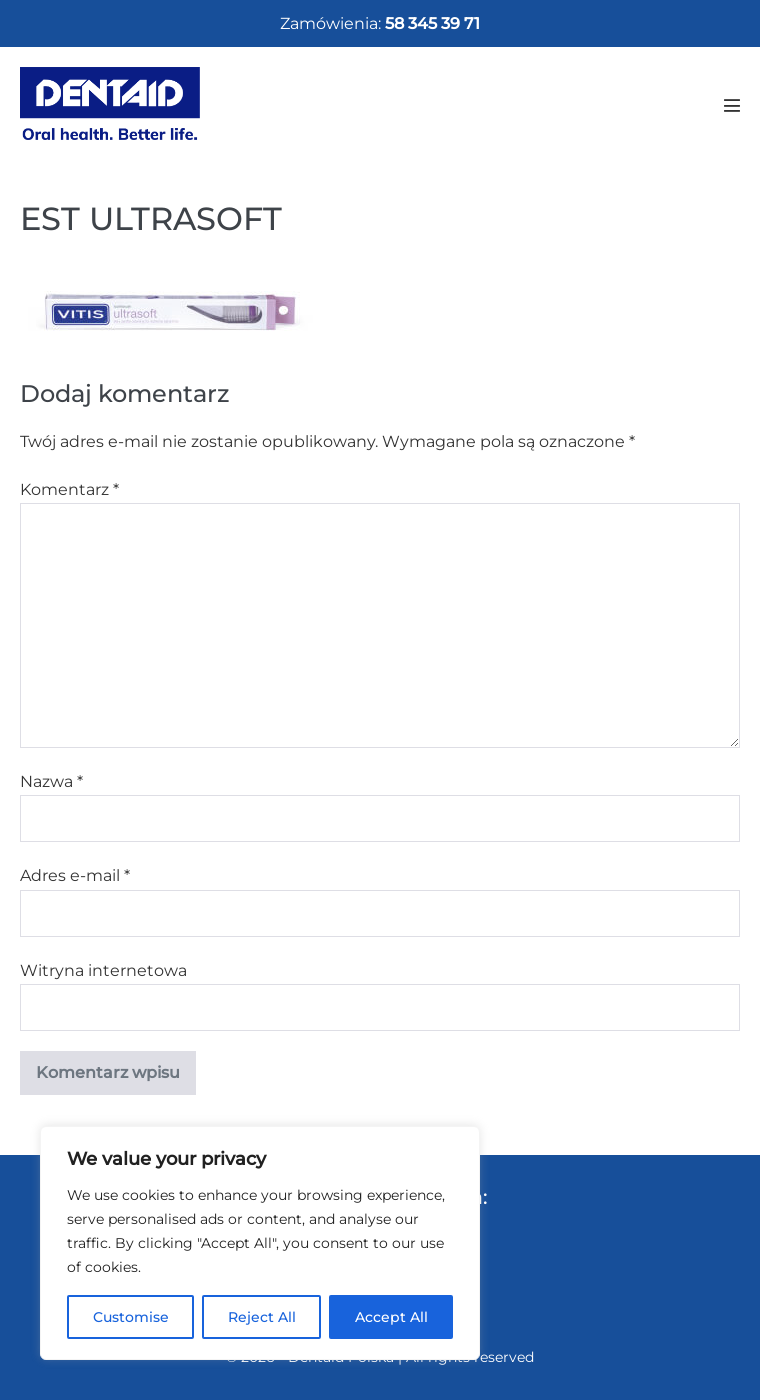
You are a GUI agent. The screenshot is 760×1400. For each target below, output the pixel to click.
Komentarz (69, 489)
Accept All (391, 1317)
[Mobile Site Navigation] (732, 105)
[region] (260, 1243)
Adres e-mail (75, 875)
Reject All (262, 1317)
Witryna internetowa (103, 970)
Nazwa (51, 781)
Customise (131, 1317)
